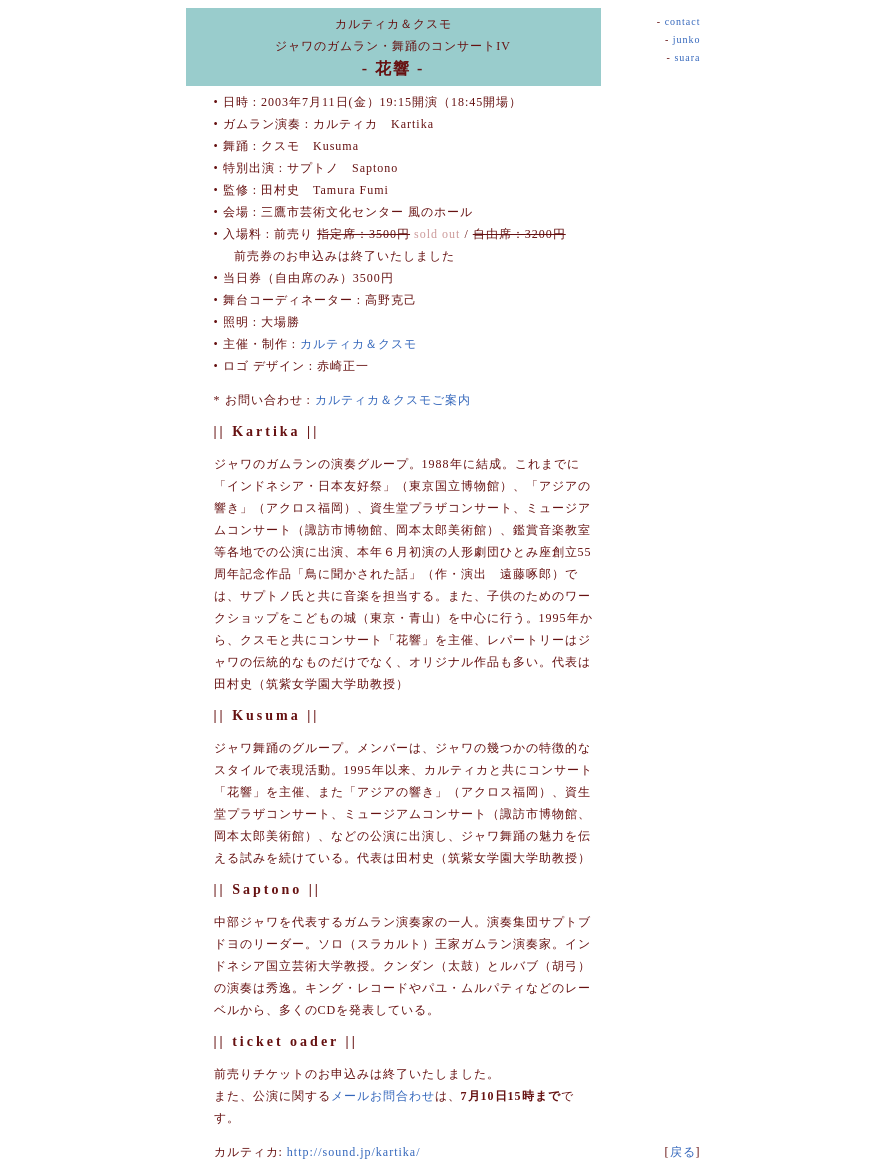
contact (683, 21)
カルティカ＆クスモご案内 (393, 400)
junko (687, 39)
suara (687, 57)
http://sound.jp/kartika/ (354, 1152)
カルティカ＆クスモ (358, 344)
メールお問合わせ (383, 1096)
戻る (683, 1152)
